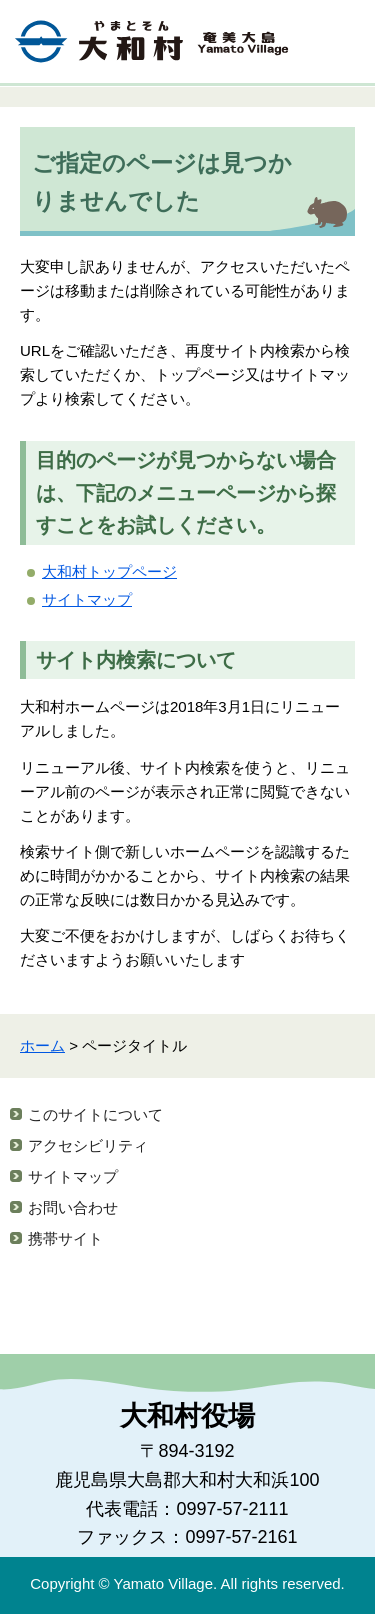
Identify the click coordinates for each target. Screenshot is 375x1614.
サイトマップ (87, 599)
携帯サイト (65, 1238)
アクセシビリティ (88, 1145)
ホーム (42, 1045)
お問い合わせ (73, 1207)
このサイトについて (95, 1114)
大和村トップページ (109, 571)
